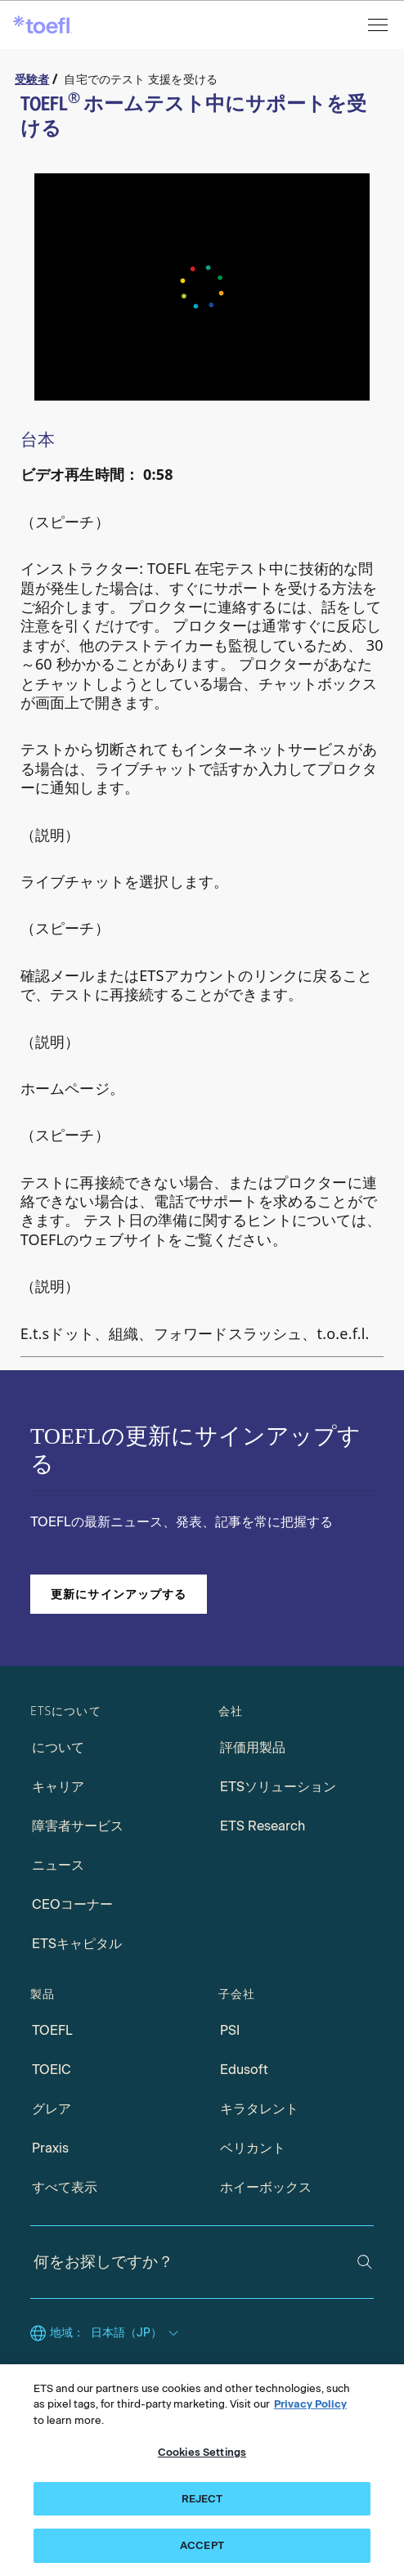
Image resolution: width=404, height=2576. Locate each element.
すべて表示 (64, 2187)
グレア (51, 2109)
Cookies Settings (202, 2452)
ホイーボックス (266, 2187)
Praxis (50, 2148)
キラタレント (259, 2109)
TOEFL (52, 2030)
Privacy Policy (310, 2404)
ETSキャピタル (77, 1943)
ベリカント (252, 2148)
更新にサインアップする (118, 1594)
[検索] (365, 2262)
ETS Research (262, 1826)
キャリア (58, 1786)
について (58, 1747)
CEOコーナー (72, 1904)
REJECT (202, 2499)
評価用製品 (252, 1747)
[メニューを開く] (379, 25)
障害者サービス (77, 1826)
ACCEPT (202, 2545)
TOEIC (51, 2069)
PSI (230, 2030)
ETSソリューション (278, 1786)
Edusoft (244, 2069)
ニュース (58, 1865)
